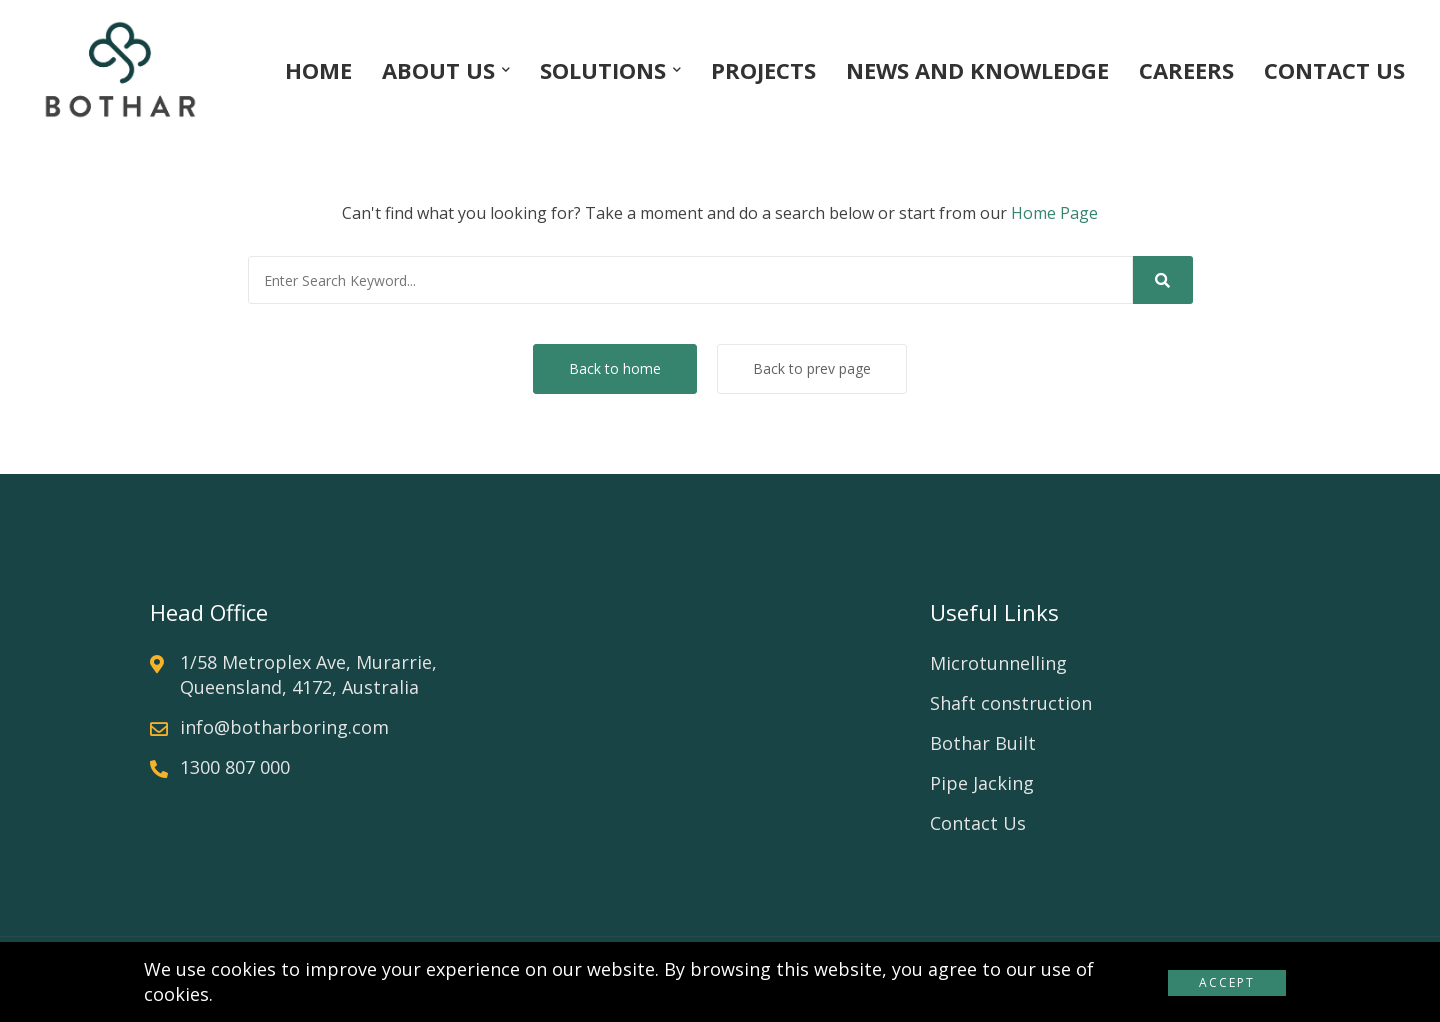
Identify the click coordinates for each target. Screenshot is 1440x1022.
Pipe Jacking (982, 783)
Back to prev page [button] (812, 368)
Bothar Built (983, 743)
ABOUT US (438, 70)
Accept (1227, 982)
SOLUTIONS (603, 70)
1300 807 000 (235, 767)
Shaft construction (1011, 703)
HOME (318, 70)
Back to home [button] (615, 368)
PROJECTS (763, 70)
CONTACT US (1334, 70)
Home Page (1054, 213)
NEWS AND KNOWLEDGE (977, 70)
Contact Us (978, 823)
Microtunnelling (998, 663)
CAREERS (1186, 70)
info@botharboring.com (284, 727)
